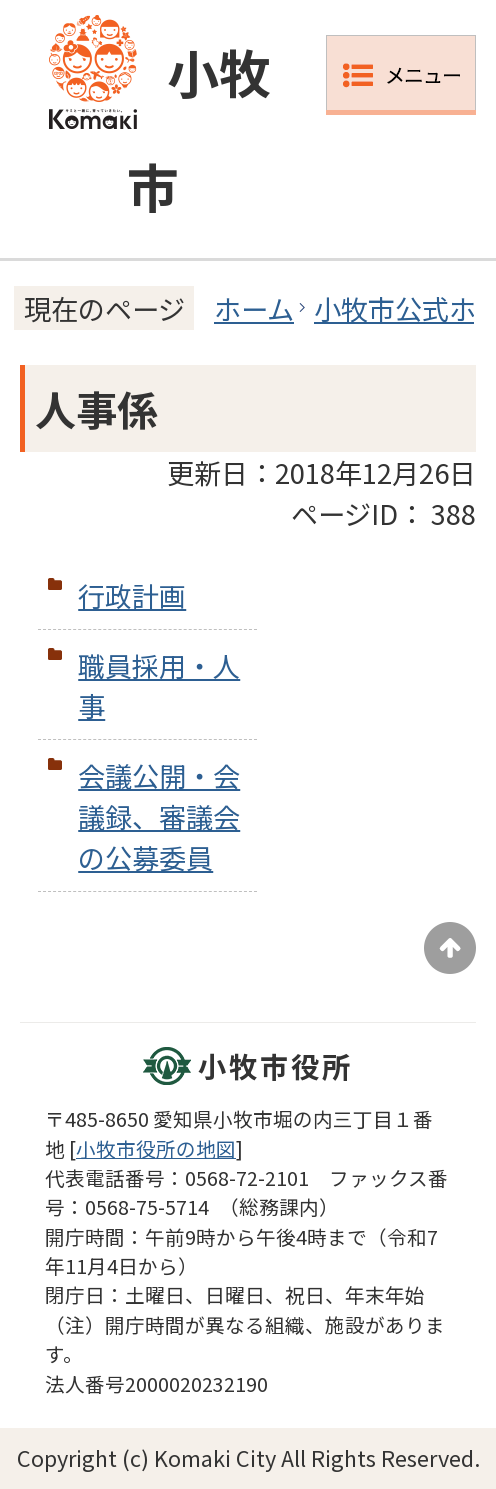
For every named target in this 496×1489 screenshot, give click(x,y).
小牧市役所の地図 (156, 1148)
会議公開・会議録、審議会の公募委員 (159, 816)
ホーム (254, 308)
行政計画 (132, 595)
